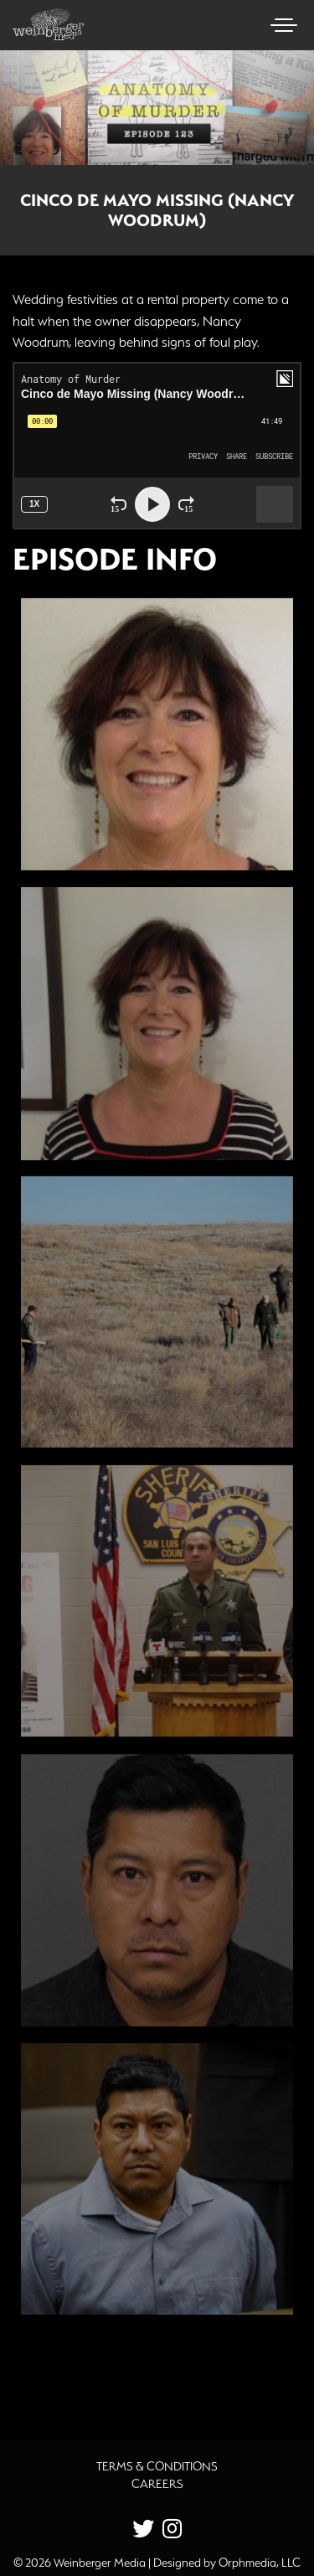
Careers (157, 2484)
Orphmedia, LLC (260, 2562)
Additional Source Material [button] (122, 2374)
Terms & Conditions (157, 2466)
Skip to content (57, 77)
